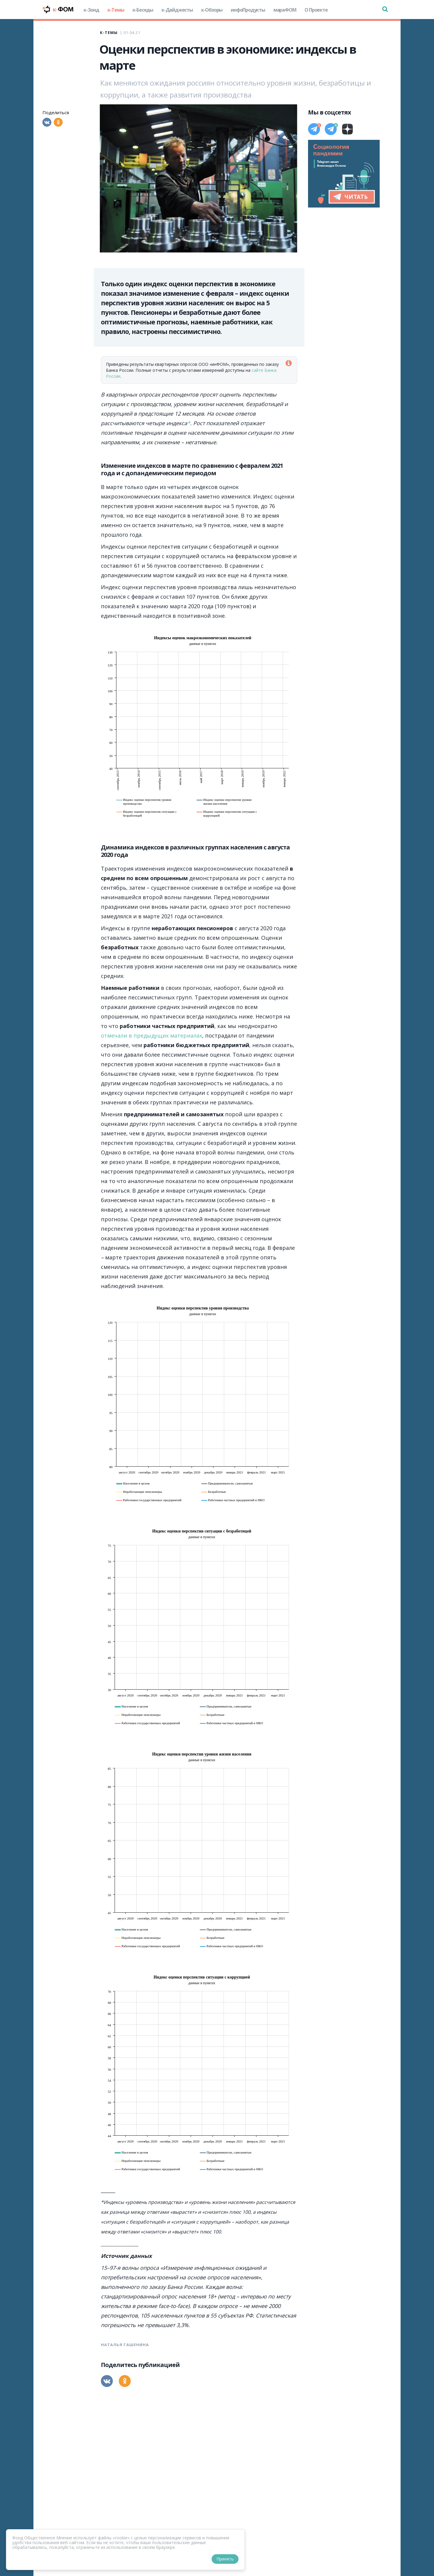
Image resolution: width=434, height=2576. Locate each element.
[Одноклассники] (58, 122)
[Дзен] (347, 129)
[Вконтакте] (46, 122)
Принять (225, 2559)
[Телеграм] (314, 129)
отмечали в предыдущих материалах (151, 1035)
